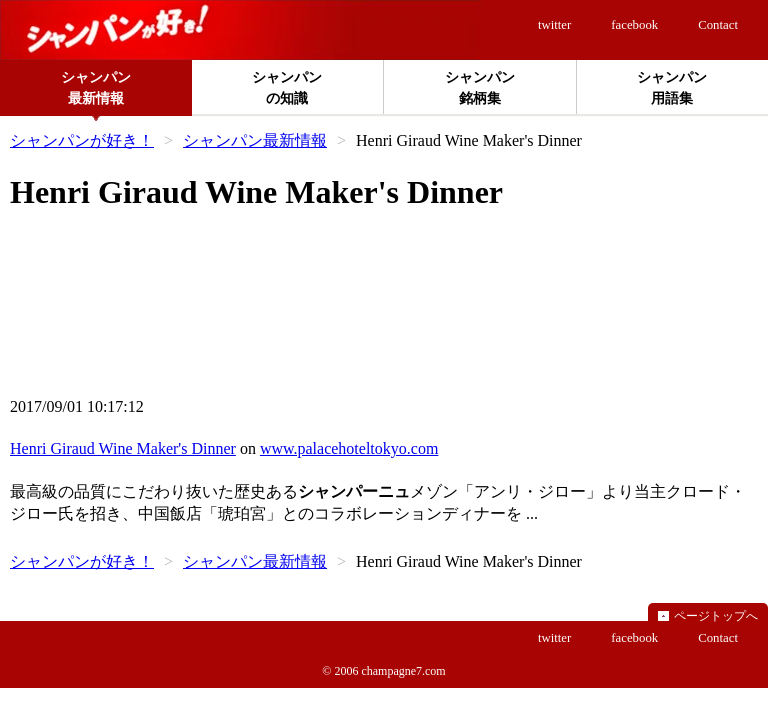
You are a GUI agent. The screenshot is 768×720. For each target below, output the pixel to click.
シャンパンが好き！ (82, 140)
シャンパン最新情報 (255, 140)
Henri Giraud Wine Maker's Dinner (123, 448)
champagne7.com (403, 671)
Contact (718, 25)
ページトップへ (716, 616)
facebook (634, 25)
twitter (554, 25)
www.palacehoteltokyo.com (349, 448)
